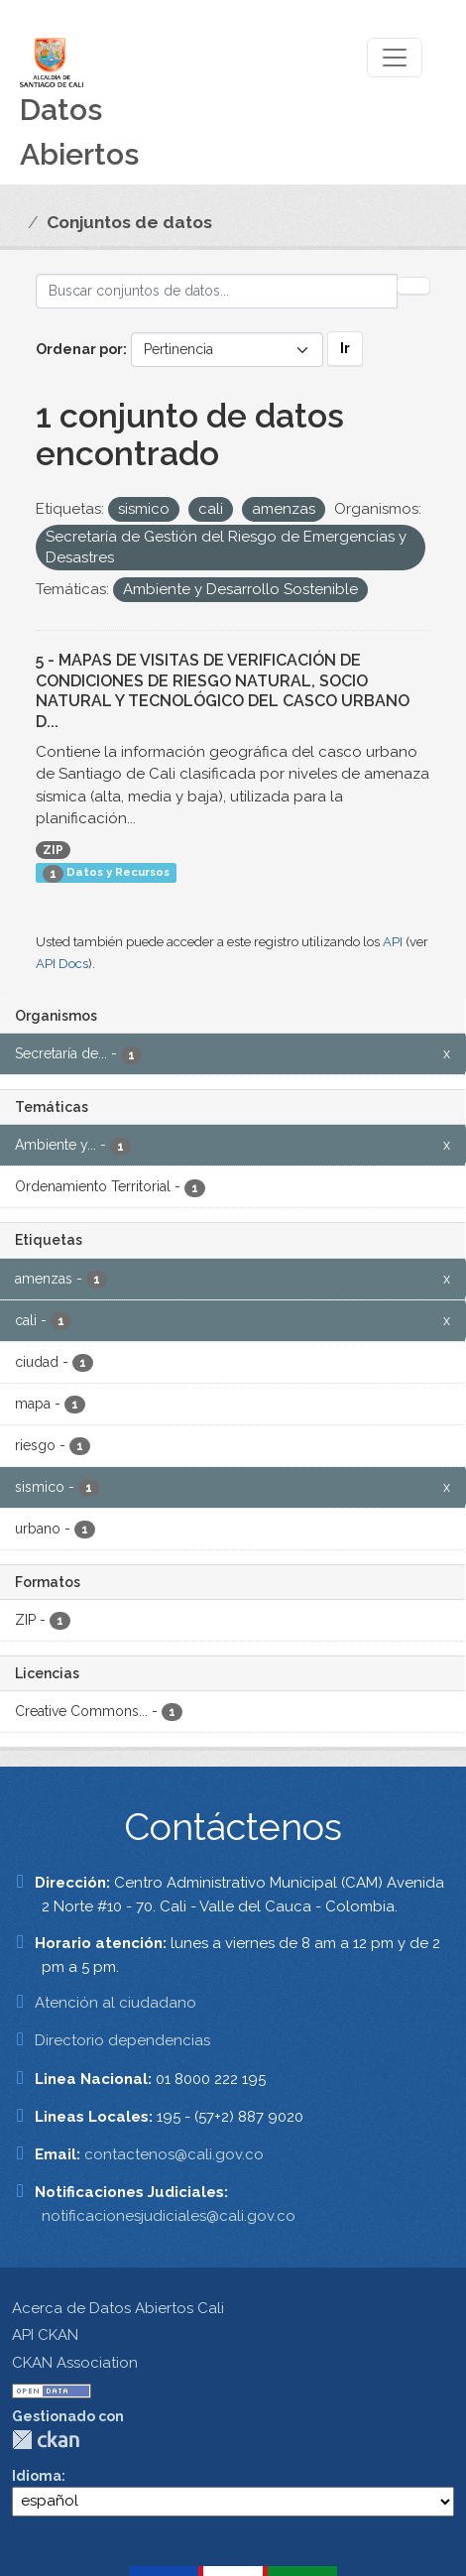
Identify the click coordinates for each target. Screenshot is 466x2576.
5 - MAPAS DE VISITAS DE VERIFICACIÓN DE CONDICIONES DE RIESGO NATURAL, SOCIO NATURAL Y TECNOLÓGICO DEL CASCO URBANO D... (222, 691)
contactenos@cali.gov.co (174, 2154)
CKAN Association (75, 2363)
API (393, 941)
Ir (345, 348)
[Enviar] (413, 286)
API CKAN (45, 2335)
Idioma (36, 2476)
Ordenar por (79, 349)
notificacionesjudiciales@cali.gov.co (168, 2216)
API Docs (62, 963)
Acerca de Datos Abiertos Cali (118, 2308)
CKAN (45, 2439)
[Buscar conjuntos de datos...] (217, 291)
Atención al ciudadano (115, 2003)
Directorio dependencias (122, 2040)
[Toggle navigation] (394, 57)
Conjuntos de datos (129, 222)
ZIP (53, 850)
